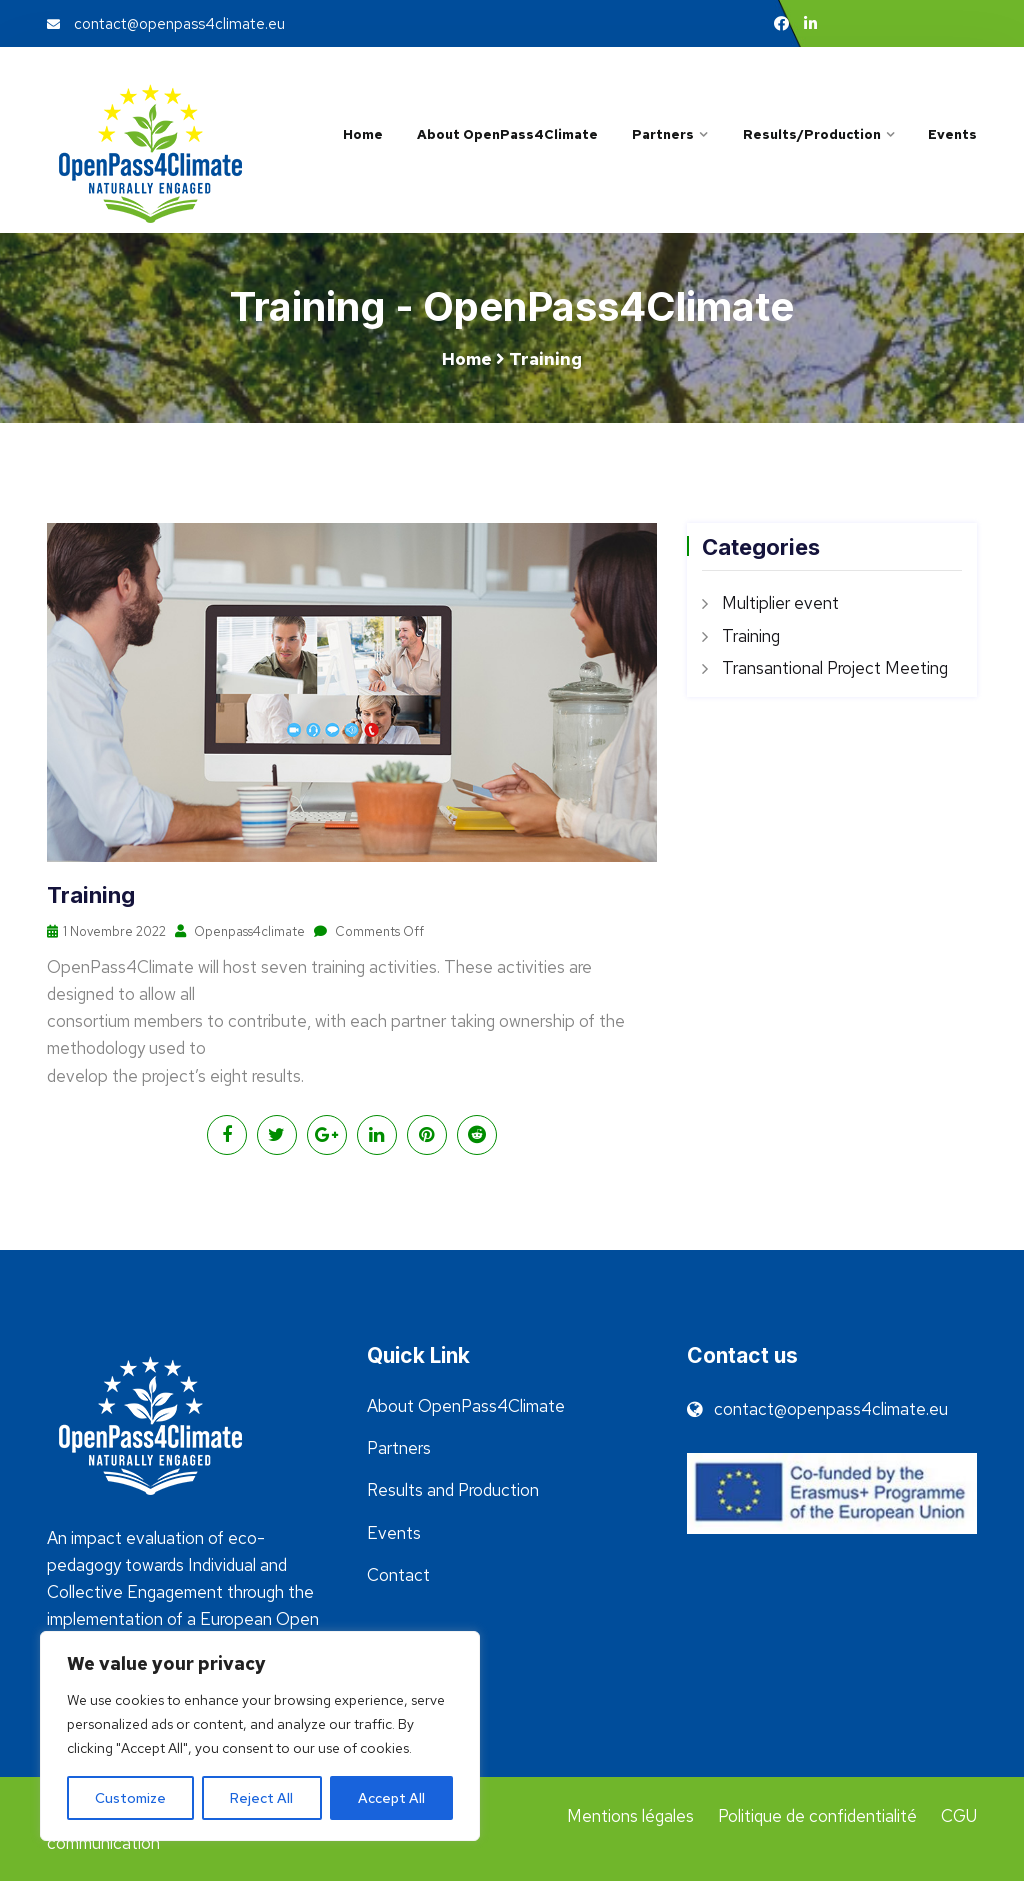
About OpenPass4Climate (507, 134)
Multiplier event (780, 603)
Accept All (391, 1798)
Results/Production (811, 134)
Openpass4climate (241, 931)
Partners (663, 134)
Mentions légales (630, 1816)
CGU (959, 1816)
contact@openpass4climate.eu (166, 24)
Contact (398, 1575)
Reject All (261, 1798)
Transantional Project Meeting (835, 668)
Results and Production (453, 1490)
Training (751, 636)
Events (952, 134)
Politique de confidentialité (817, 1816)
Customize (130, 1798)
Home (363, 134)
